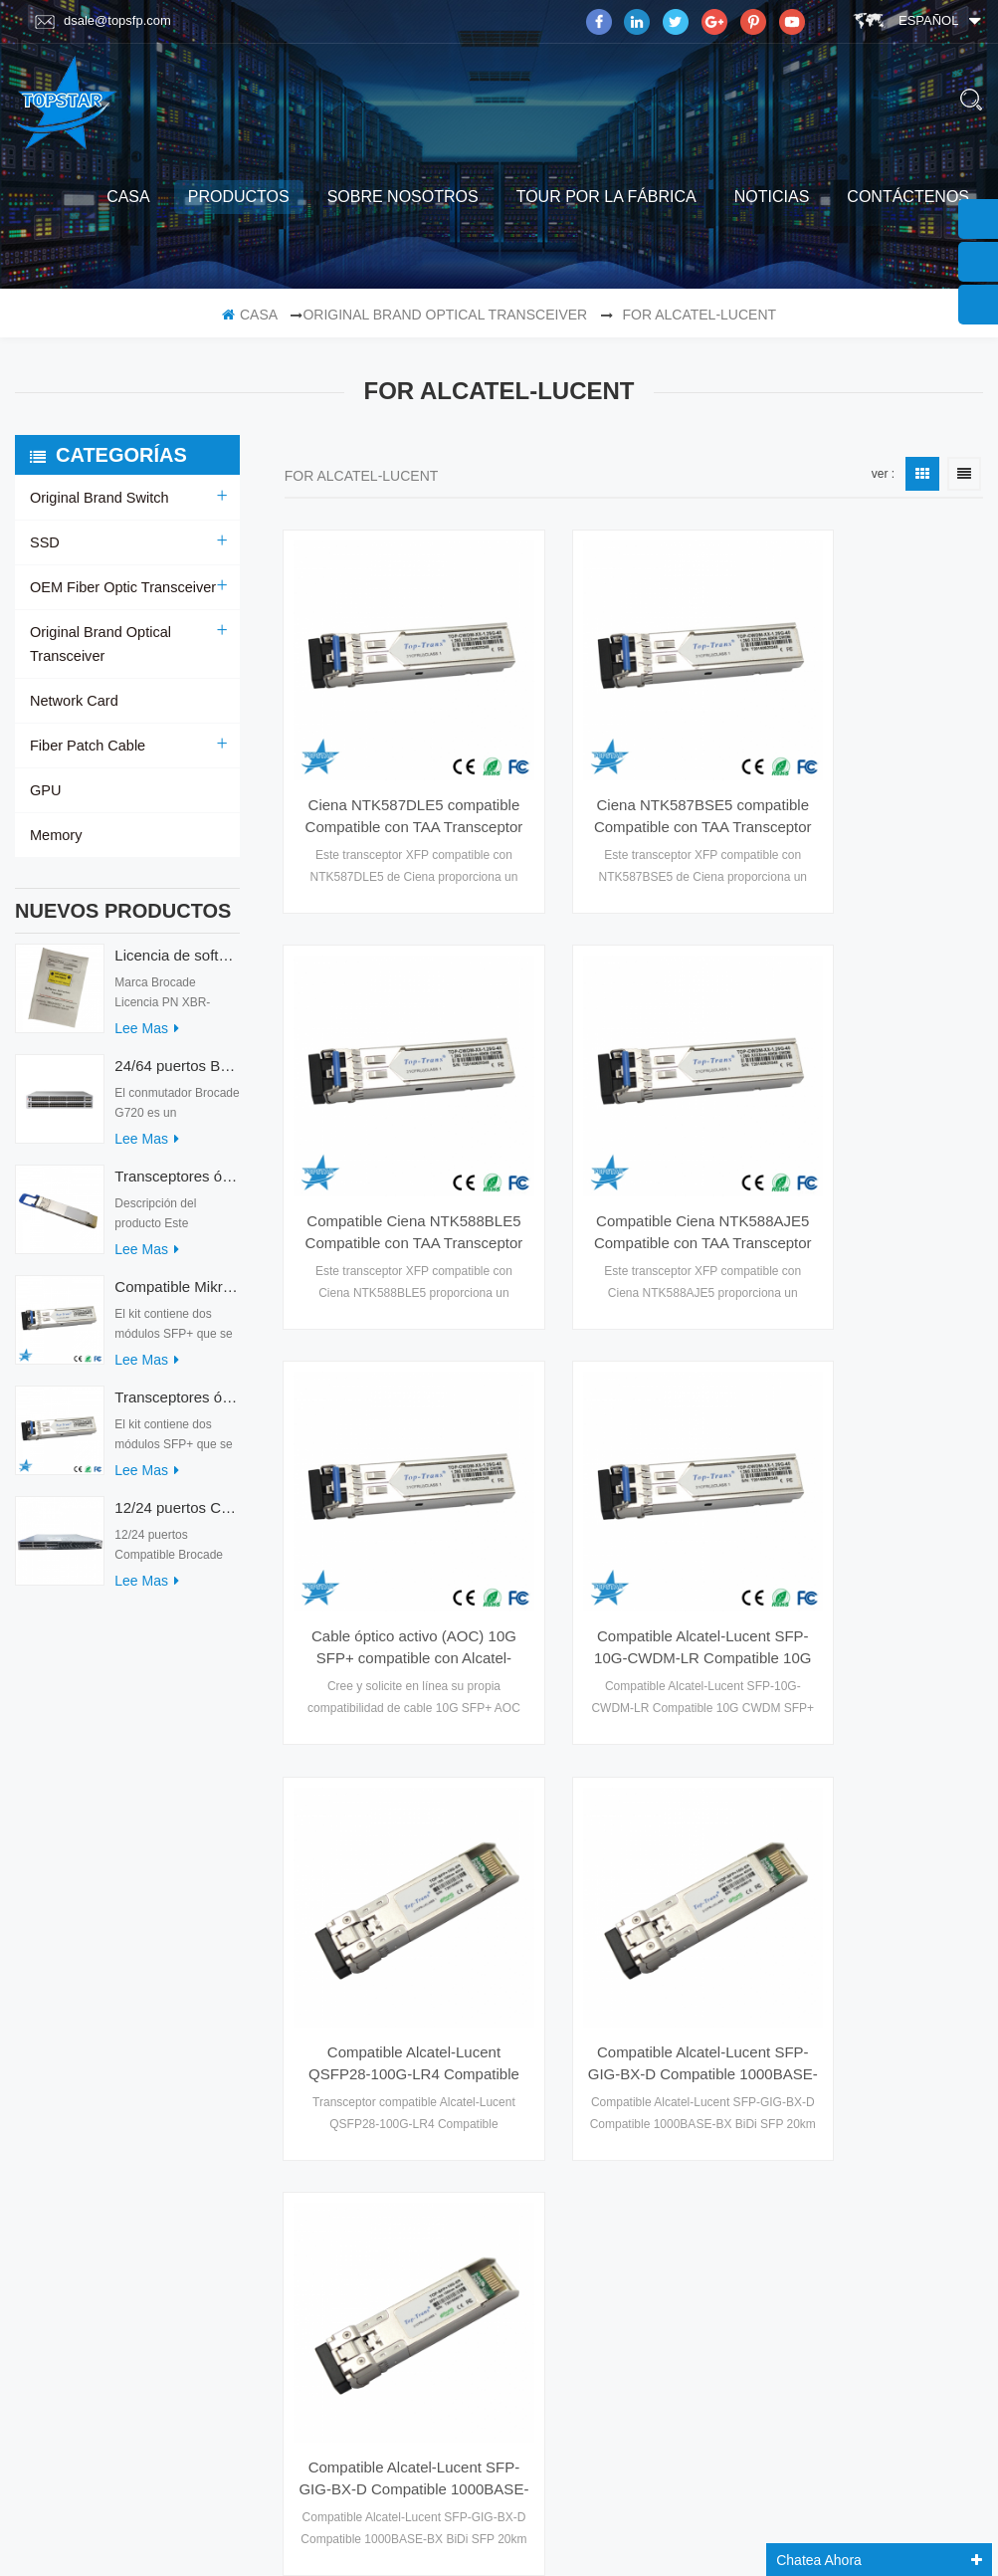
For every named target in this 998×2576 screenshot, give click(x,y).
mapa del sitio (77, 2089)
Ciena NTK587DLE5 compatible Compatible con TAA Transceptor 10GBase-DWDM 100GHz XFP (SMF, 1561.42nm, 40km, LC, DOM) (390, 767)
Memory (55, 835)
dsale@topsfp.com (103, 21)
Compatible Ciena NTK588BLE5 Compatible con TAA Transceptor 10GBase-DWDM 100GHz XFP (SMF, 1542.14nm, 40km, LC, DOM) (876, 767)
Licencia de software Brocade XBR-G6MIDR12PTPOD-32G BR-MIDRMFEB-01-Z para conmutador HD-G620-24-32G (176, 965)
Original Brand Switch (97, 498)
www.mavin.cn (554, 2539)
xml (43, 2012)
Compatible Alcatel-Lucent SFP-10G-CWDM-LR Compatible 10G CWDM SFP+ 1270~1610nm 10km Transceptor (876, 1133)
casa (128, 196)
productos (239, 196)
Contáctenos (908, 196)
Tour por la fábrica (606, 196)
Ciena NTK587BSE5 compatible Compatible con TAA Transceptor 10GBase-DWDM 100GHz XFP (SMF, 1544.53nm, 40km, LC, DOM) (633, 767)
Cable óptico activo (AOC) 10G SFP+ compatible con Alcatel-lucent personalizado (633, 1133)
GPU (45, 790)
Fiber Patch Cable (85, 745)
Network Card (72, 701)
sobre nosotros (403, 196)
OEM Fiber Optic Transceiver (120, 587)
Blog (47, 2050)
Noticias (772, 196)
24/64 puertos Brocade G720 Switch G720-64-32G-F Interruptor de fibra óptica (176, 1075)
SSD (44, 542)
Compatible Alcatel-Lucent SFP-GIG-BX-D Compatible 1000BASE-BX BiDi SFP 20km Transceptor (633, 1498)
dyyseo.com (799, 2514)
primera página (448, 1641)
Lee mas (146, 1038)
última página (824, 1641)
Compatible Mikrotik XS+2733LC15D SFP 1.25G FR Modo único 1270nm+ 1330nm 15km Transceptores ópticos (176, 1296)
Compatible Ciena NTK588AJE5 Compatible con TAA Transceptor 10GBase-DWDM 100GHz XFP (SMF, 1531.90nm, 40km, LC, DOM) (390, 1133)
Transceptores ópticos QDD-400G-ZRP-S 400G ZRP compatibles (176, 1186)
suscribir (855, 2351)
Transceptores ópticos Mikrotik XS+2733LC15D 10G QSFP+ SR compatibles (176, 1406)
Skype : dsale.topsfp (850, 2169)
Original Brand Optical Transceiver (444, 314)
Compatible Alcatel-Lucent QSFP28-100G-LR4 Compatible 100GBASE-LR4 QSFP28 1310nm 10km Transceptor (391, 1498)
